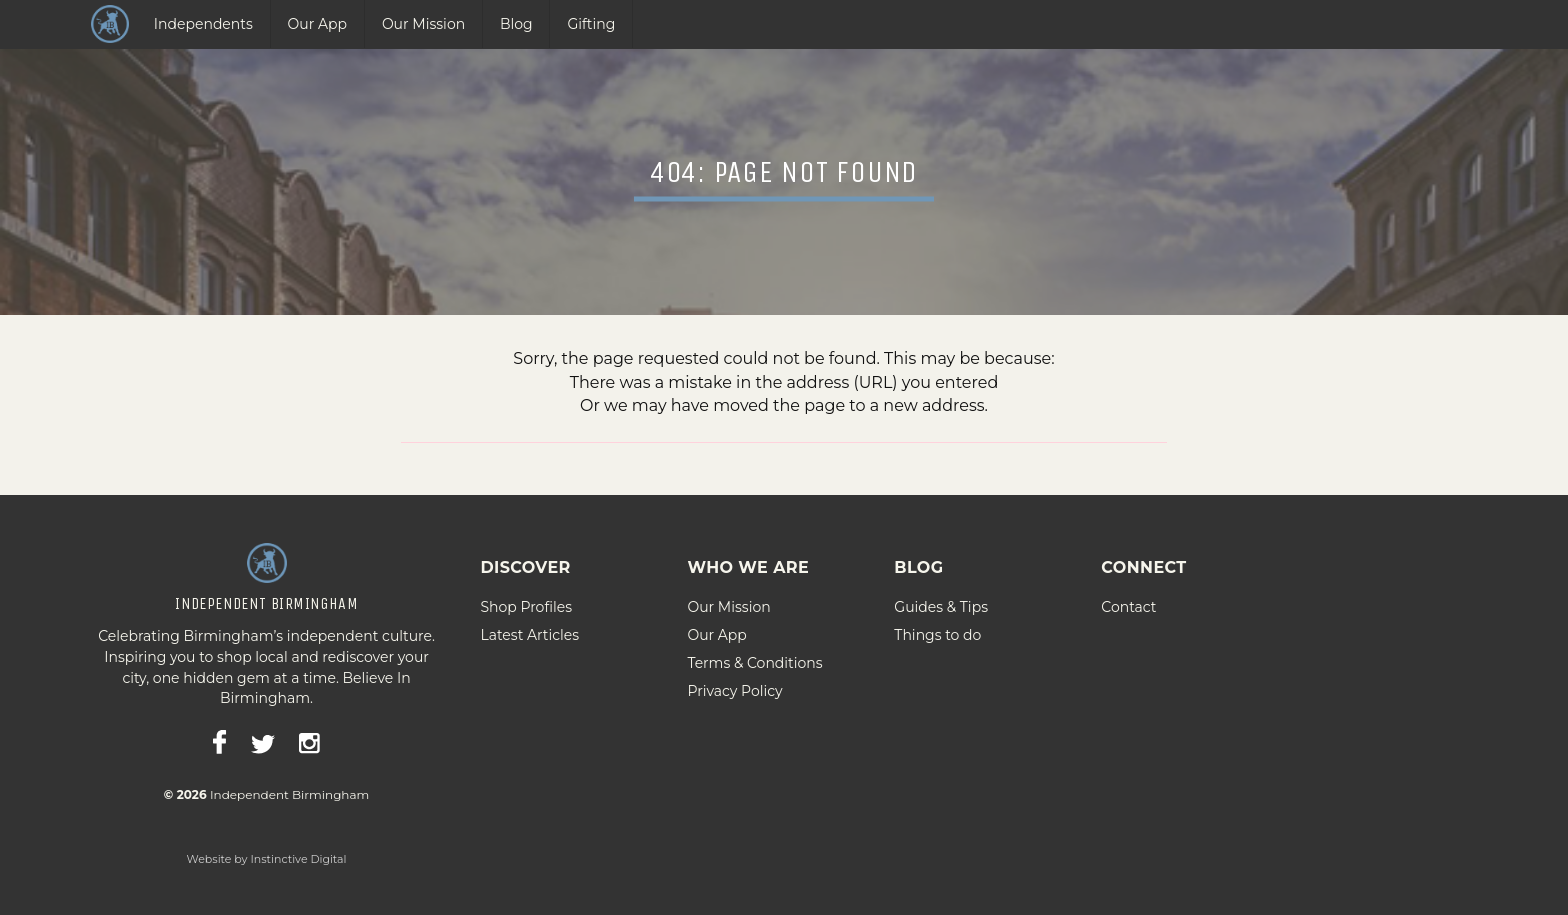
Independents (203, 24)
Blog (516, 24)
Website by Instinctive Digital (267, 854)
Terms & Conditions (754, 658)
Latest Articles (529, 630)
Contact (1128, 602)
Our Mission (423, 24)
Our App (317, 24)
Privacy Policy (734, 686)
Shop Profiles (526, 602)
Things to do (937, 630)
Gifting (591, 24)
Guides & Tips (941, 602)
